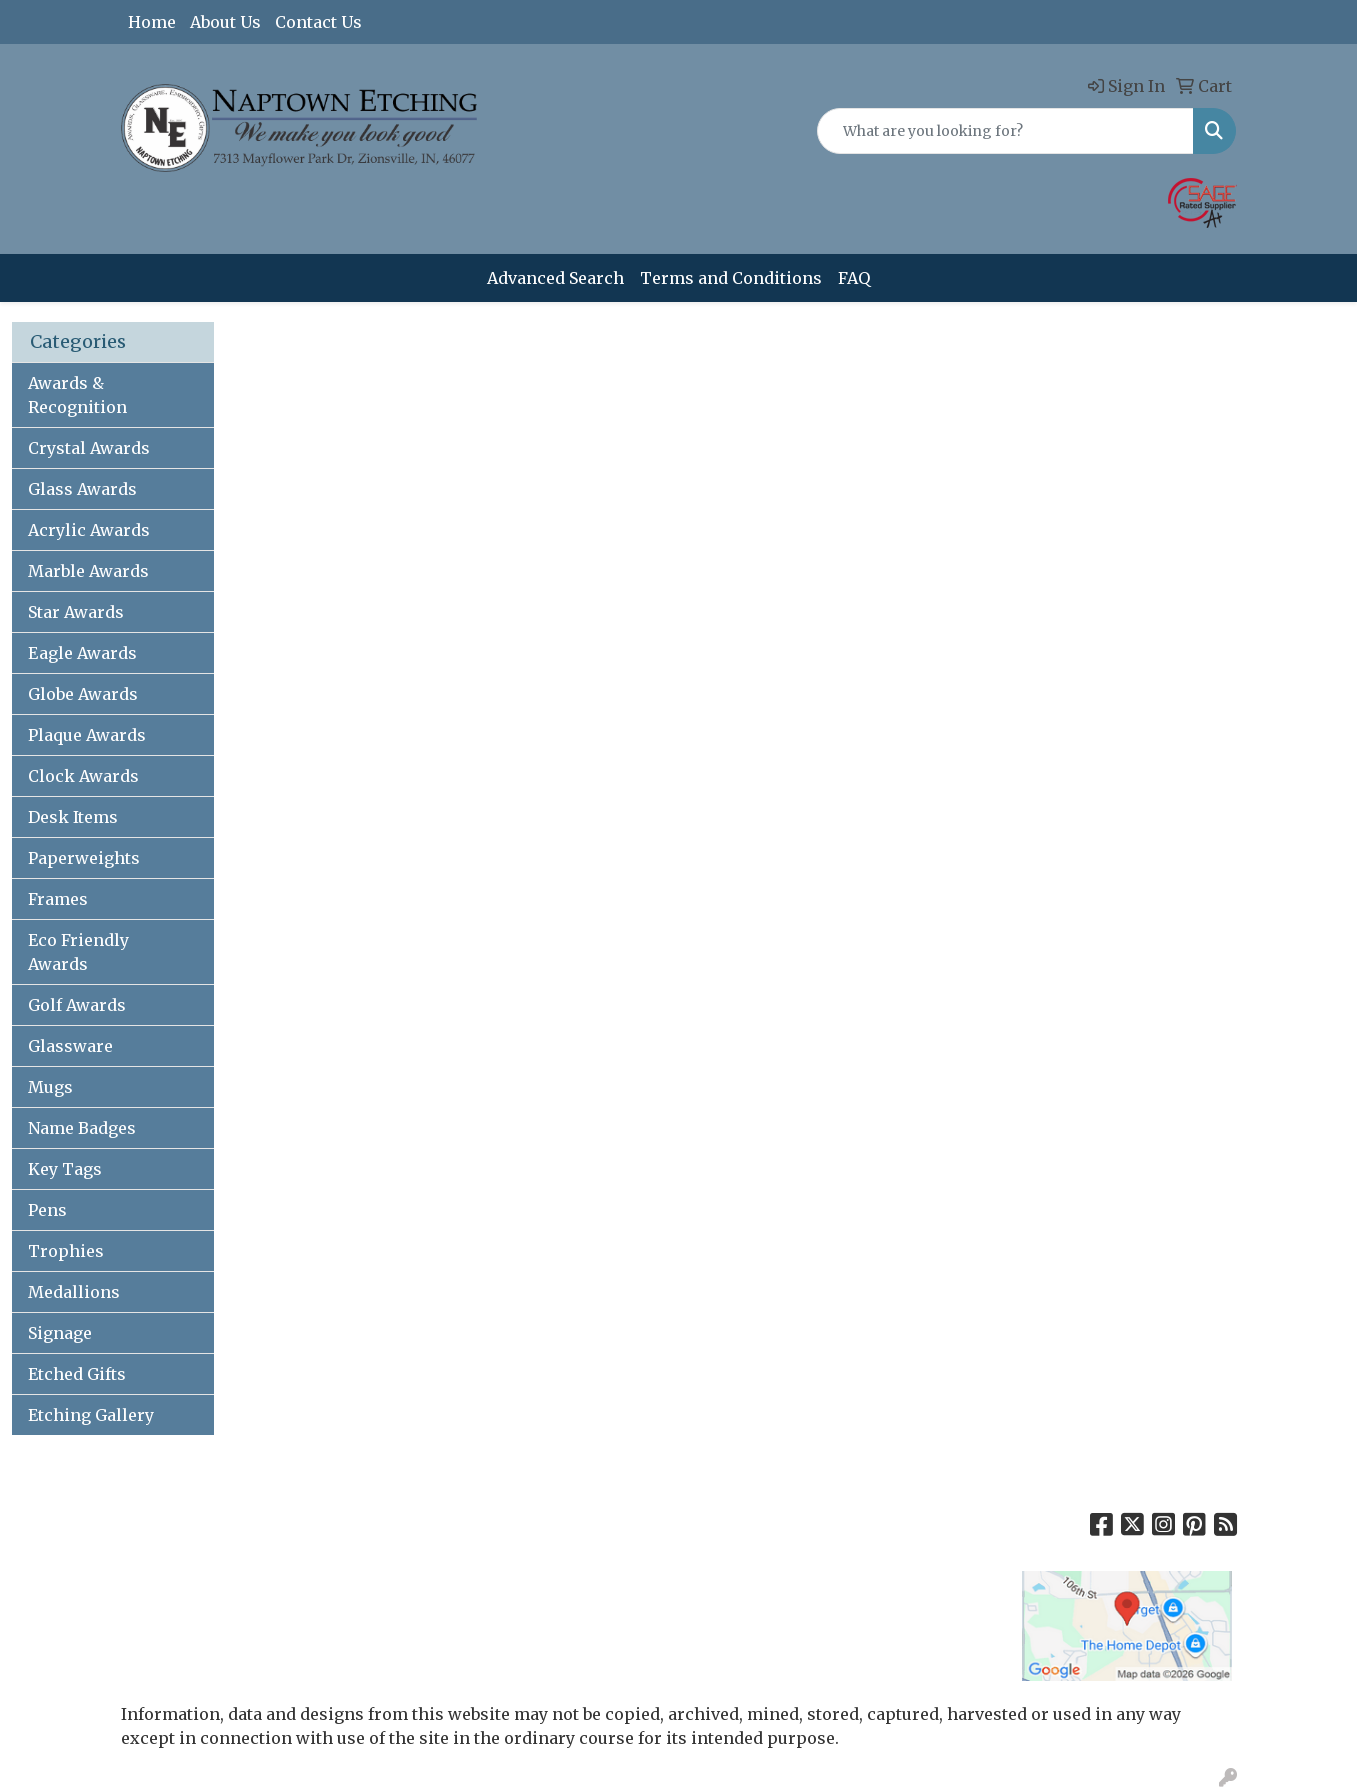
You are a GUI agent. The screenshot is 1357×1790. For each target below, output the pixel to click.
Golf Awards (77, 1005)
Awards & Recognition (77, 395)
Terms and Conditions (731, 278)
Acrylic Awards (89, 530)
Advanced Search (555, 278)
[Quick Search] (1005, 131)
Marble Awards (88, 571)
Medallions (74, 1292)
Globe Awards (83, 694)
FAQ (854, 278)
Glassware (70, 1046)
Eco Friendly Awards (78, 952)
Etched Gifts (77, 1374)
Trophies (66, 1251)
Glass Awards (82, 489)
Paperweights (84, 858)
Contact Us (318, 22)
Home (152, 22)
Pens (47, 1210)
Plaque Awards (87, 735)
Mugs (50, 1087)
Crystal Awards (89, 448)
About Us (225, 22)
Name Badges (82, 1128)
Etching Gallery (91, 1415)
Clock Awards (83, 776)
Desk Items (73, 817)
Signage (60, 1333)
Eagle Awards (82, 653)
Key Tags (65, 1169)
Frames (58, 899)
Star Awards (76, 612)
